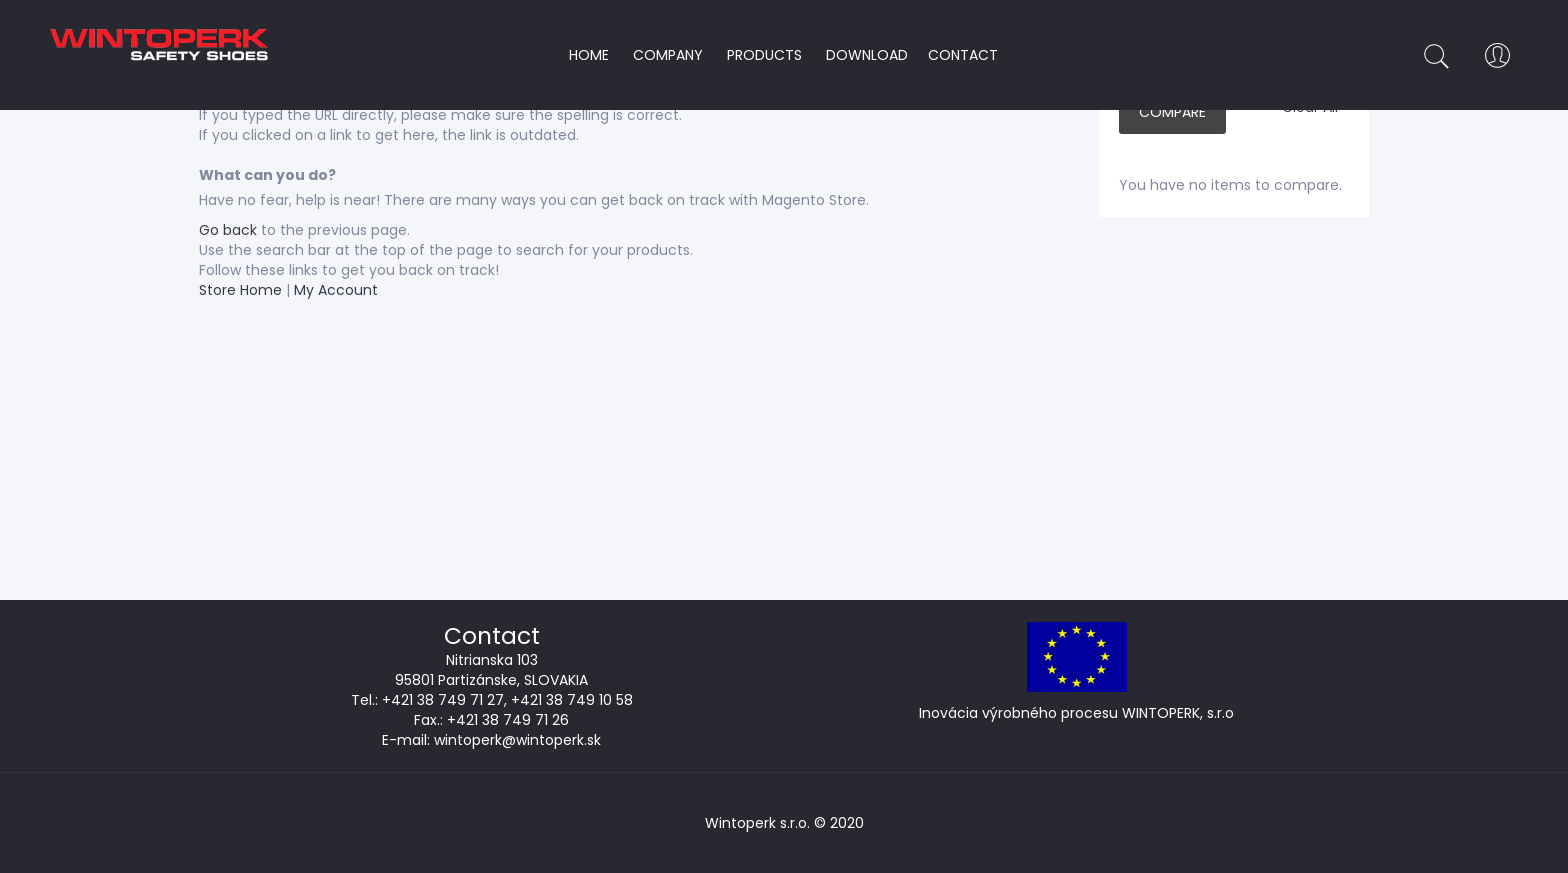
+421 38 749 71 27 (443, 700)
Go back (228, 230)
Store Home (240, 290)
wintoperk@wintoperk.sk (517, 740)
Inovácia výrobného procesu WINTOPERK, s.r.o (1076, 713)
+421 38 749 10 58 (572, 700)
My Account (336, 290)
